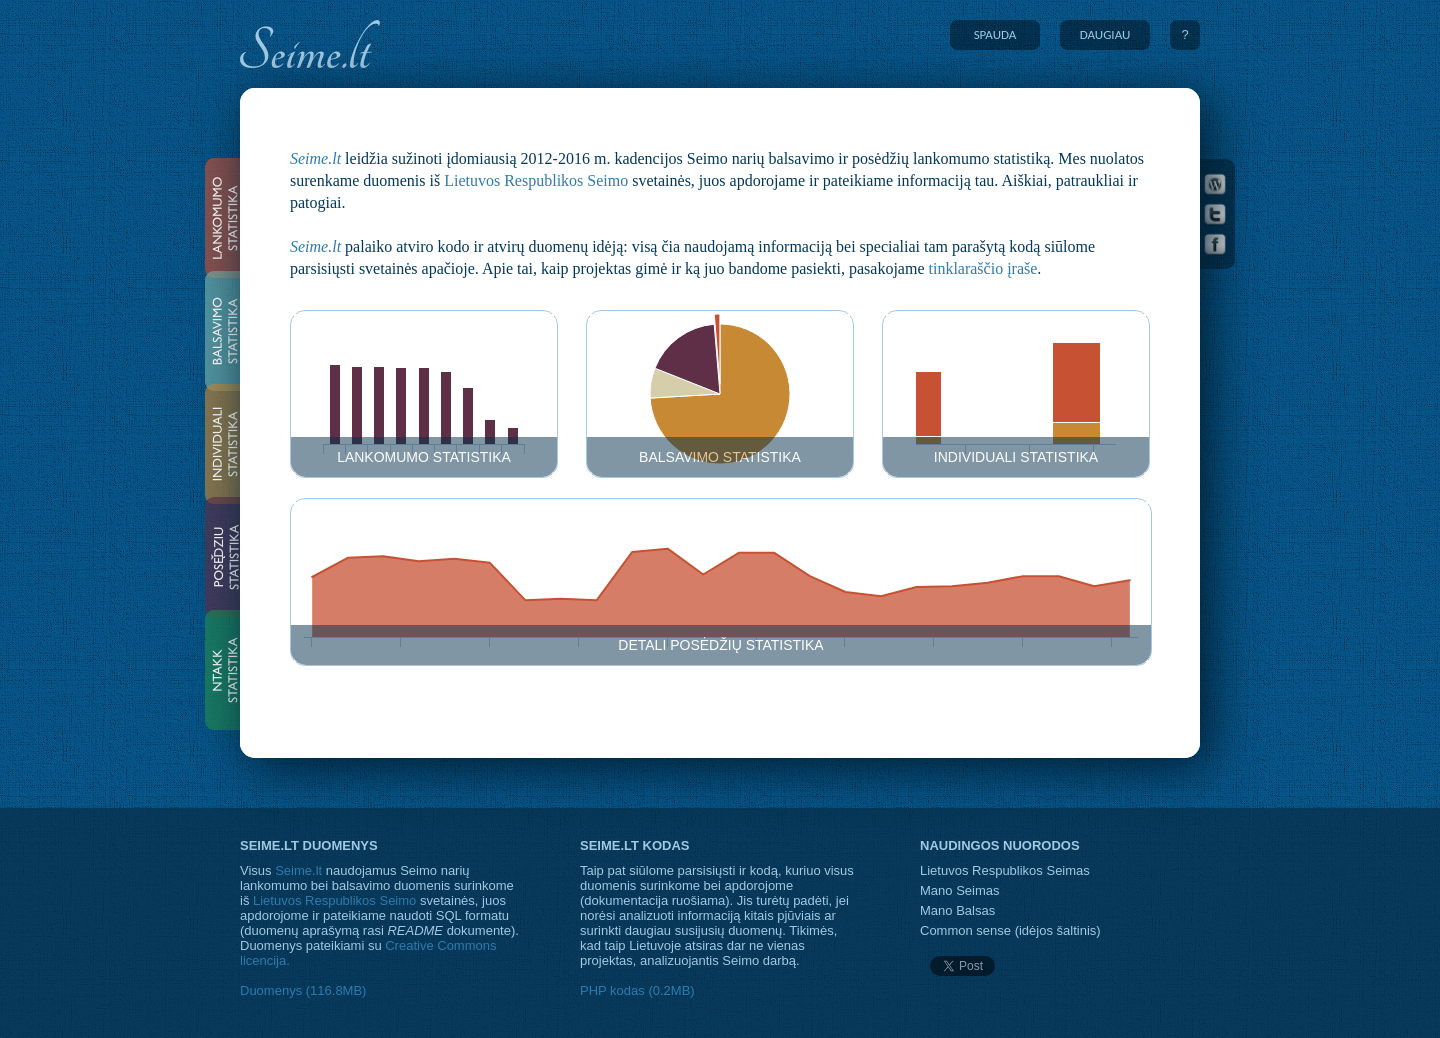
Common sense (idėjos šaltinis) (1010, 930)
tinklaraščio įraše (983, 268)
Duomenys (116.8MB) (303, 990)
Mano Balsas (957, 910)
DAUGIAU (1105, 34)
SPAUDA (995, 34)
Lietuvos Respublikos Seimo (536, 180)
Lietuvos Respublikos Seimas (1005, 870)
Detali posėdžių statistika (720, 645)
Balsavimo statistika (720, 457)
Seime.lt (315, 158)
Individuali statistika (1016, 457)
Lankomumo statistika (424, 457)
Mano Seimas (959, 890)
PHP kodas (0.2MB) (637, 990)
